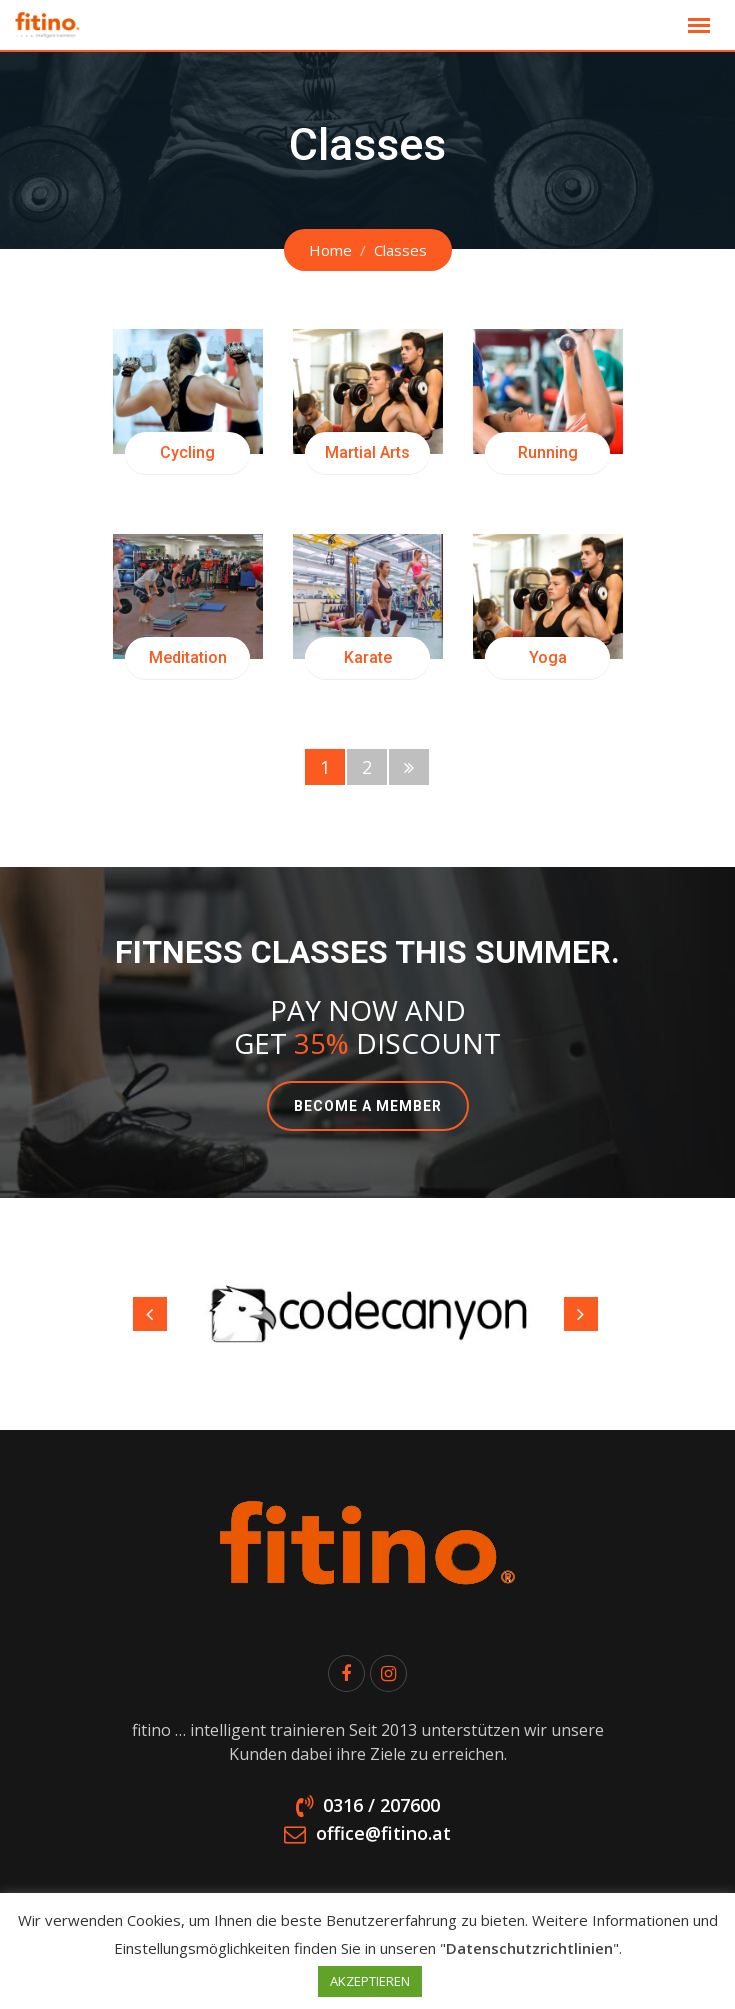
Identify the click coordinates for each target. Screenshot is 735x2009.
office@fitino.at (383, 1833)
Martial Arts (367, 452)
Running (548, 452)
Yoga (548, 657)
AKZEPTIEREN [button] (370, 1981)
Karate (368, 657)
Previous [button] (150, 1314)
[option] (368, 1314)
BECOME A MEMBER (368, 1106)
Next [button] (581, 1314)
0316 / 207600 (381, 1805)
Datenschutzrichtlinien (529, 1948)
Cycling (187, 452)
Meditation (188, 657)
